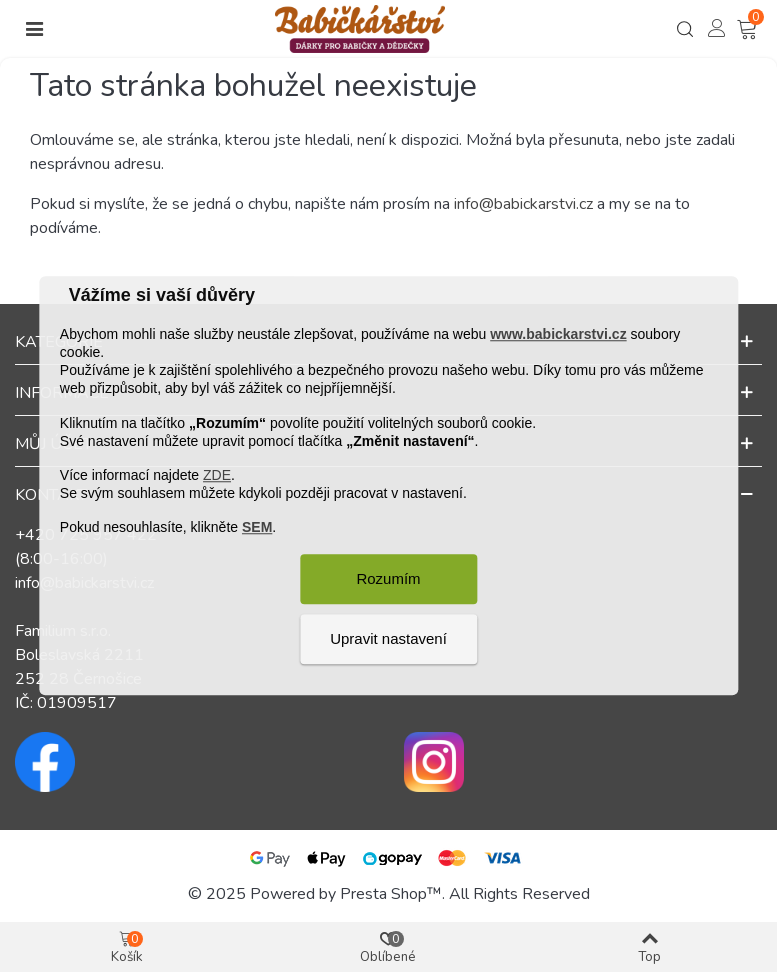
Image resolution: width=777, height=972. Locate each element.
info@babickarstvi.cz (523, 204)
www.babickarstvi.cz (558, 334)
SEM (257, 528)
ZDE (217, 475)
